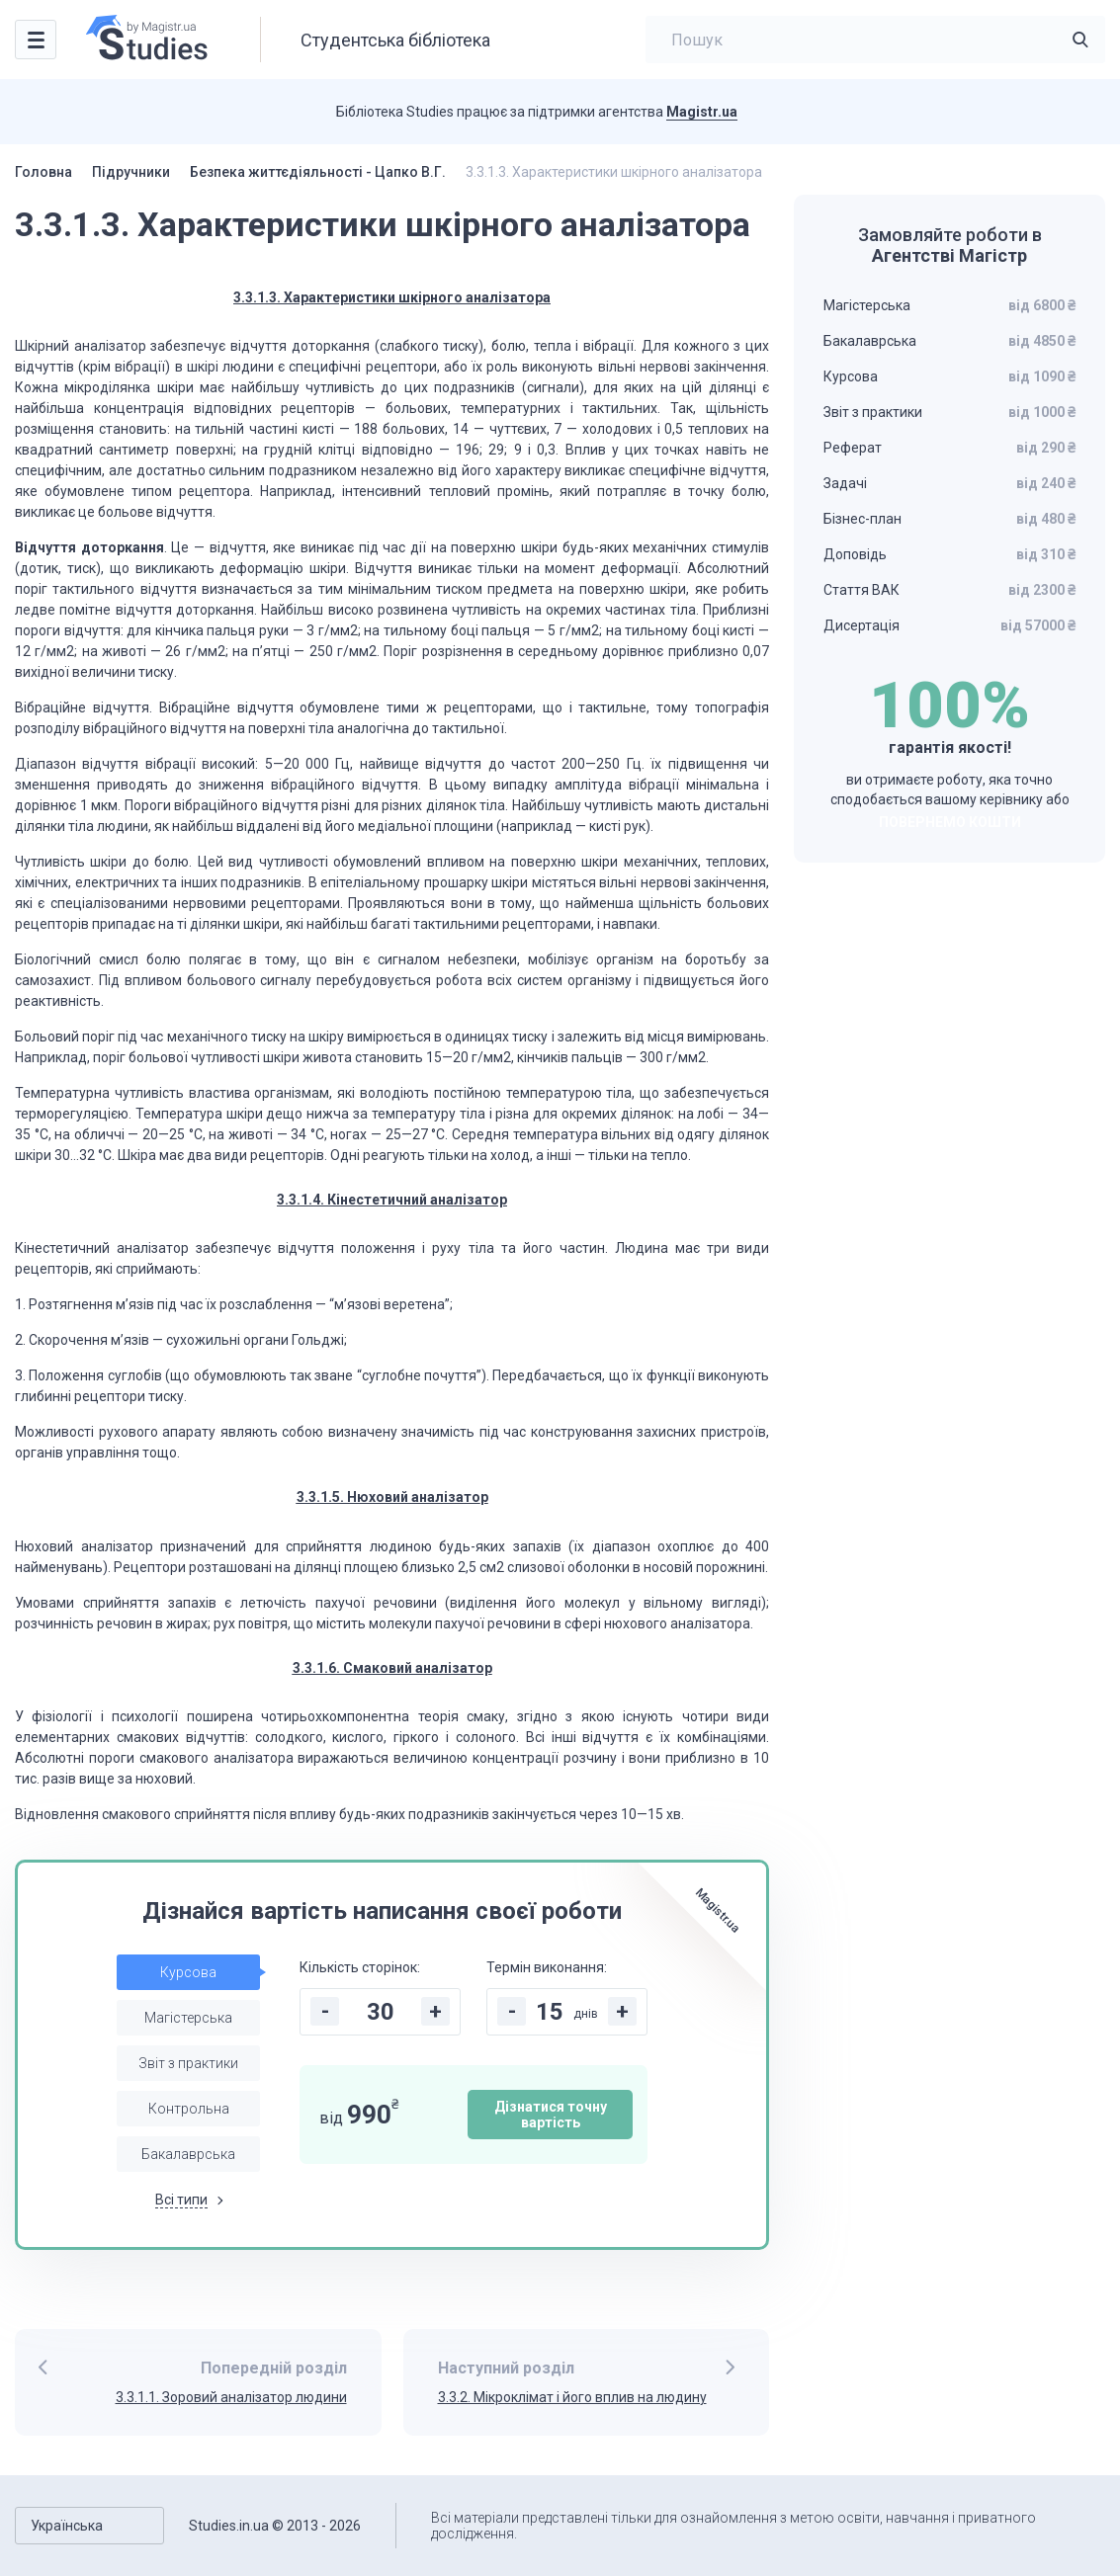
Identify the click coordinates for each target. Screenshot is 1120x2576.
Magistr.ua (701, 112)
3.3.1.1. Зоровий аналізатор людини (231, 2397)
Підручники (131, 172)
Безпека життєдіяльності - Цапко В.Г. (318, 172)
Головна (43, 172)
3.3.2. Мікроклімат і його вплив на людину (572, 2397)
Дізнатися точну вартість (550, 2114)
